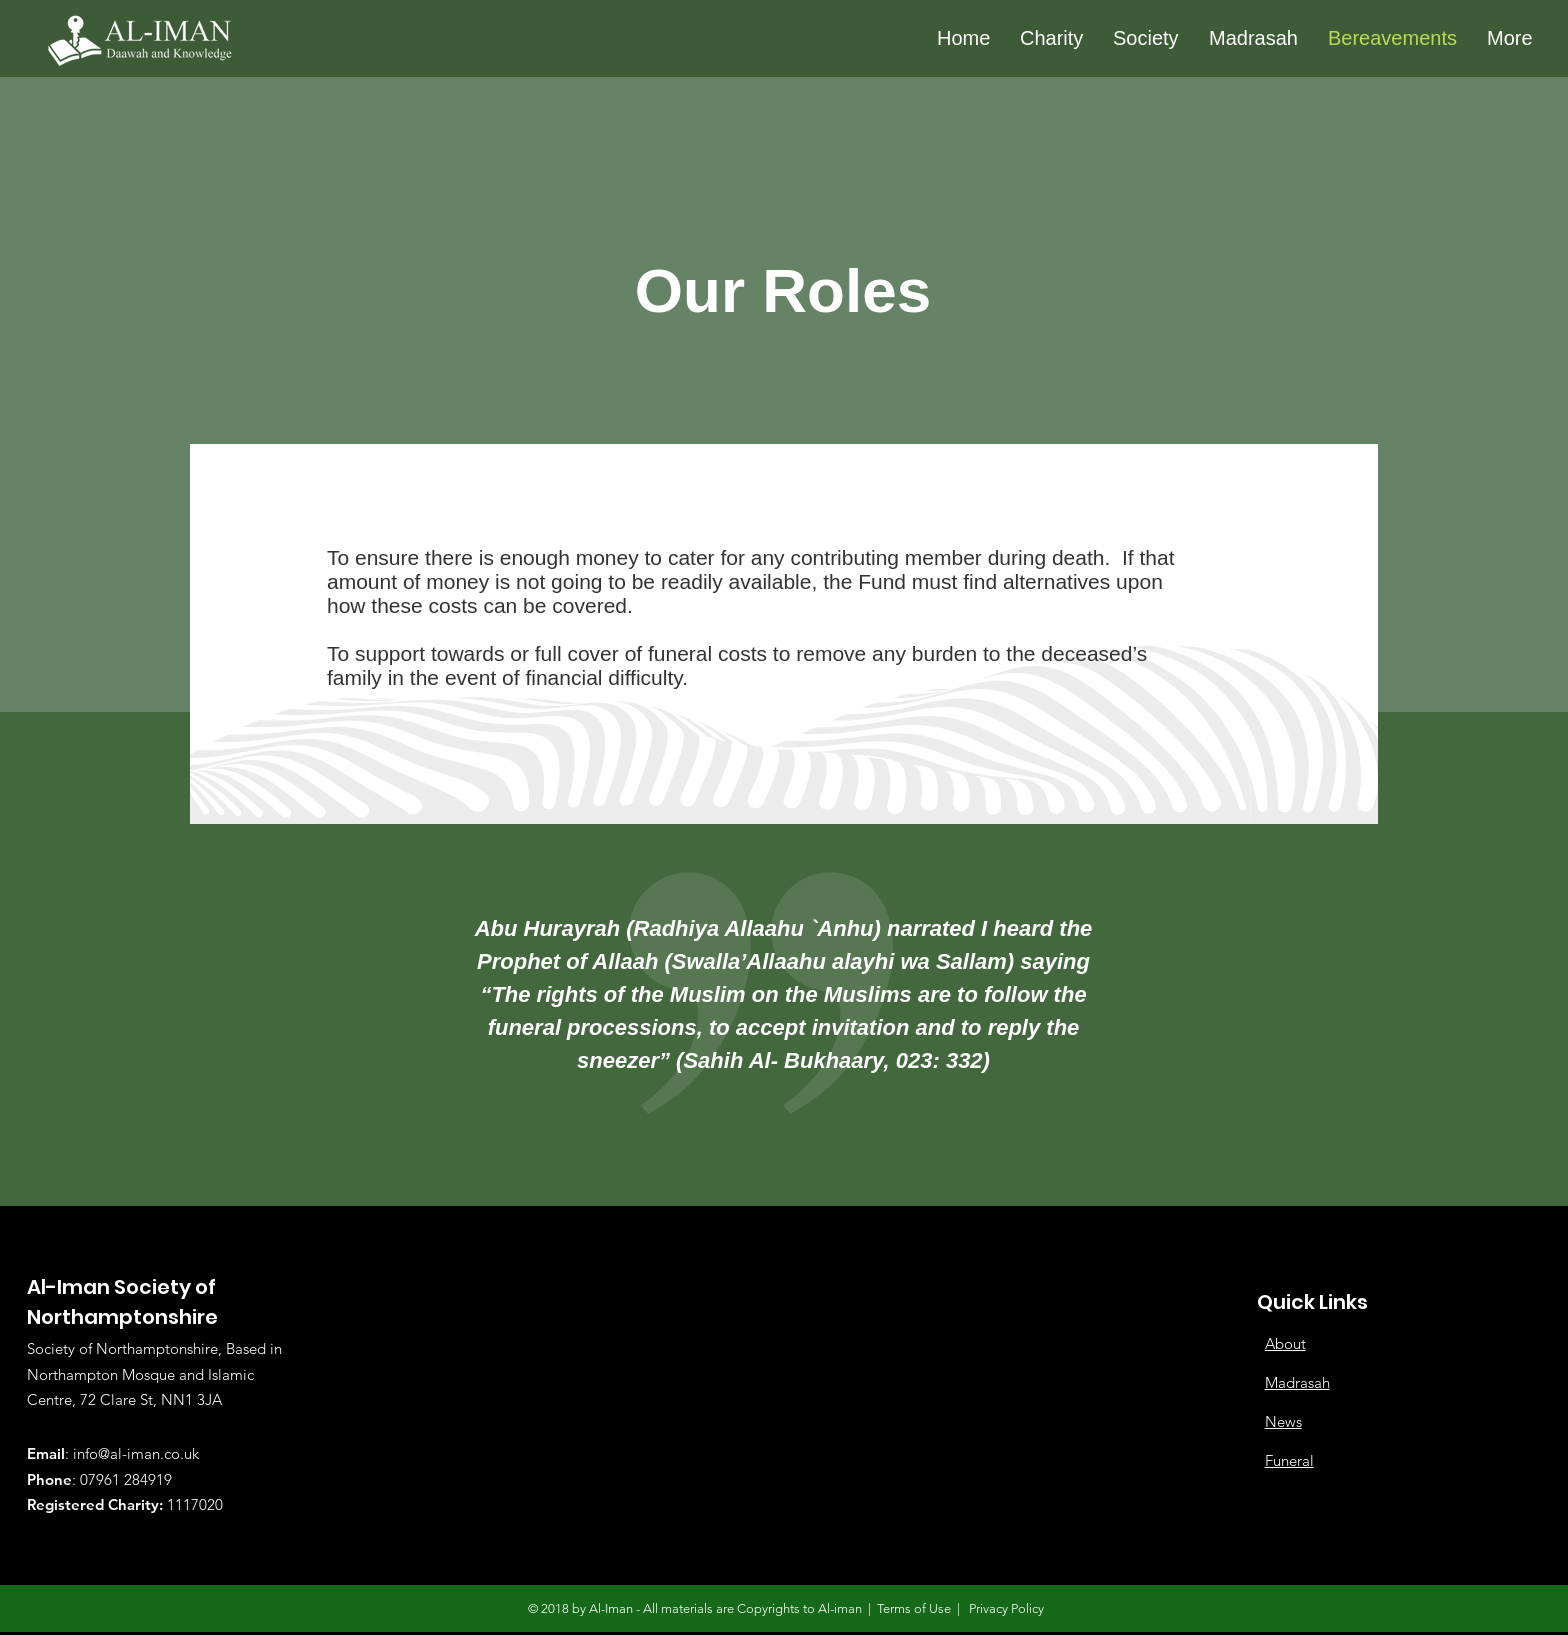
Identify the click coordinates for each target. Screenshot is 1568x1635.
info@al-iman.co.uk (136, 1453)
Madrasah (1297, 1382)
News (1283, 1421)
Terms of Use (914, 1608)
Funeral (1289, 1460)
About (1285, 1343)
